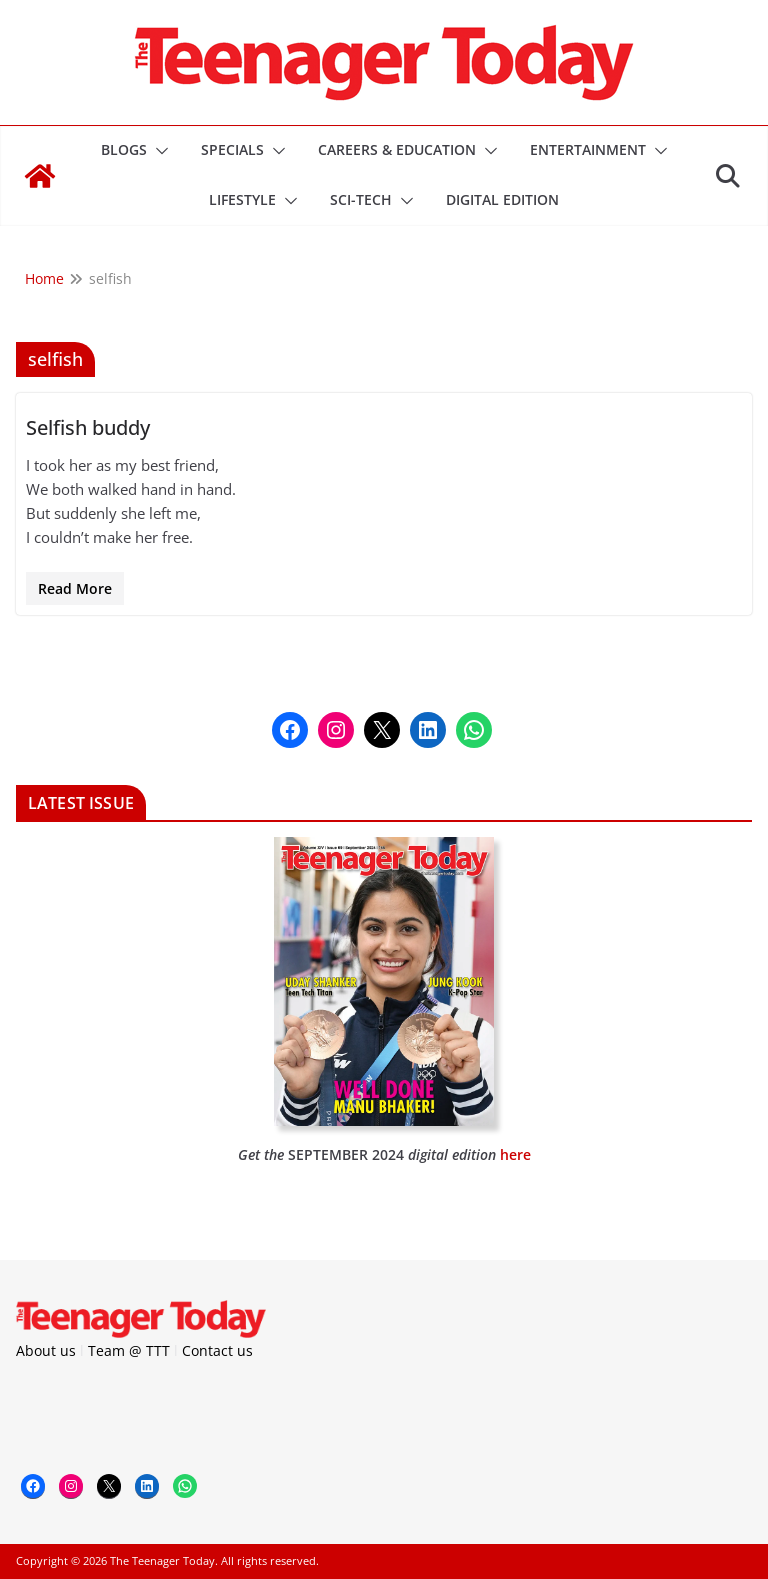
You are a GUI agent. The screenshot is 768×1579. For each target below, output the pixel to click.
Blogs (124, 149)
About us (46, 1350)
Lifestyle (242, 199)
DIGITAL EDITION (502, 199)
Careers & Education (397, 149)
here (515, 1154)
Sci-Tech (361, 199)
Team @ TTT (129, 1350)
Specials (232, 149)
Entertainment (588, 149)
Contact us (217, 1350)
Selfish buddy (88, 427)
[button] (158, 151)
